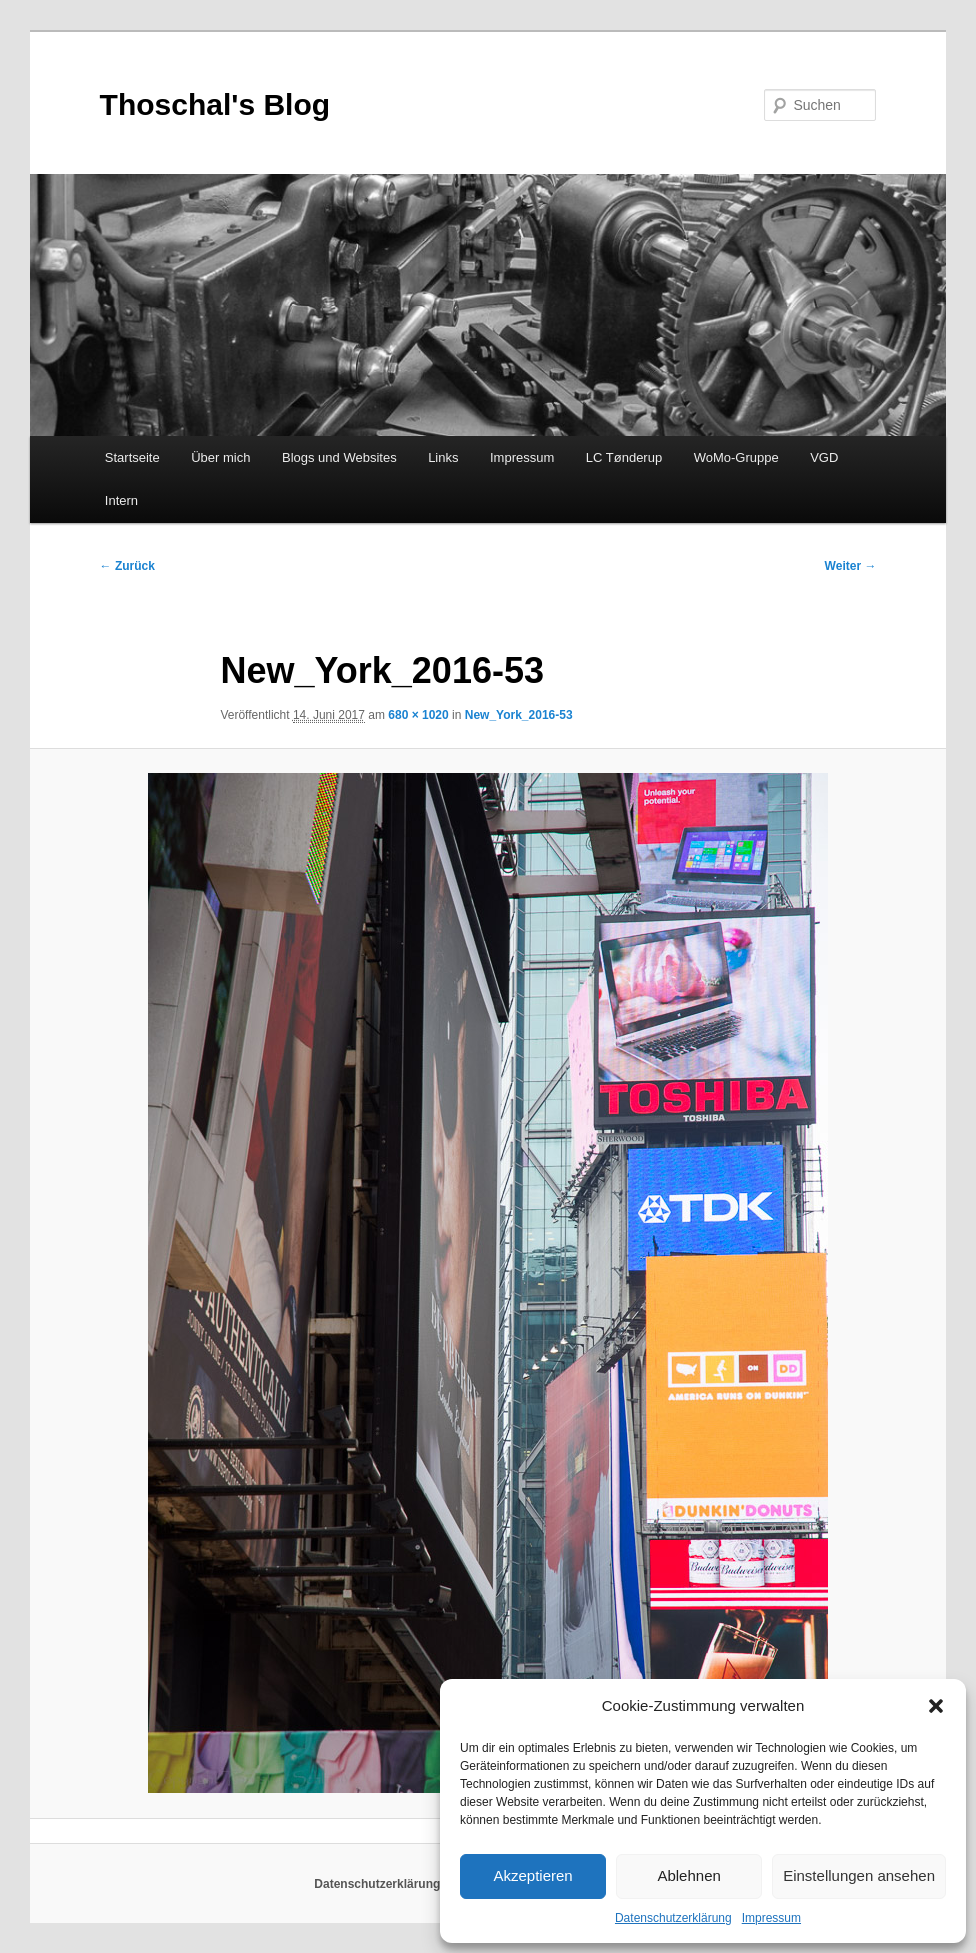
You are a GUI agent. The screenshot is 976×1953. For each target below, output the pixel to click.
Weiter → (851, 566)
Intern (121, 500)
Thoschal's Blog (215, 104)
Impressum (771, 1918)
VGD (824, 457)
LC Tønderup (624, 457)
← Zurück (127, 566)
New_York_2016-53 (519, 715)
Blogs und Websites (339, 457)
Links (443, 457)
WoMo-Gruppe (736, 457)
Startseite (132, 457)
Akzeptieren (532, 1875)
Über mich (220, 457)
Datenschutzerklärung (673, 1918)
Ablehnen (688, 1875)
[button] (936, 1706)
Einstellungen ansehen (859, 1875)
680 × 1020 (418, 715)
